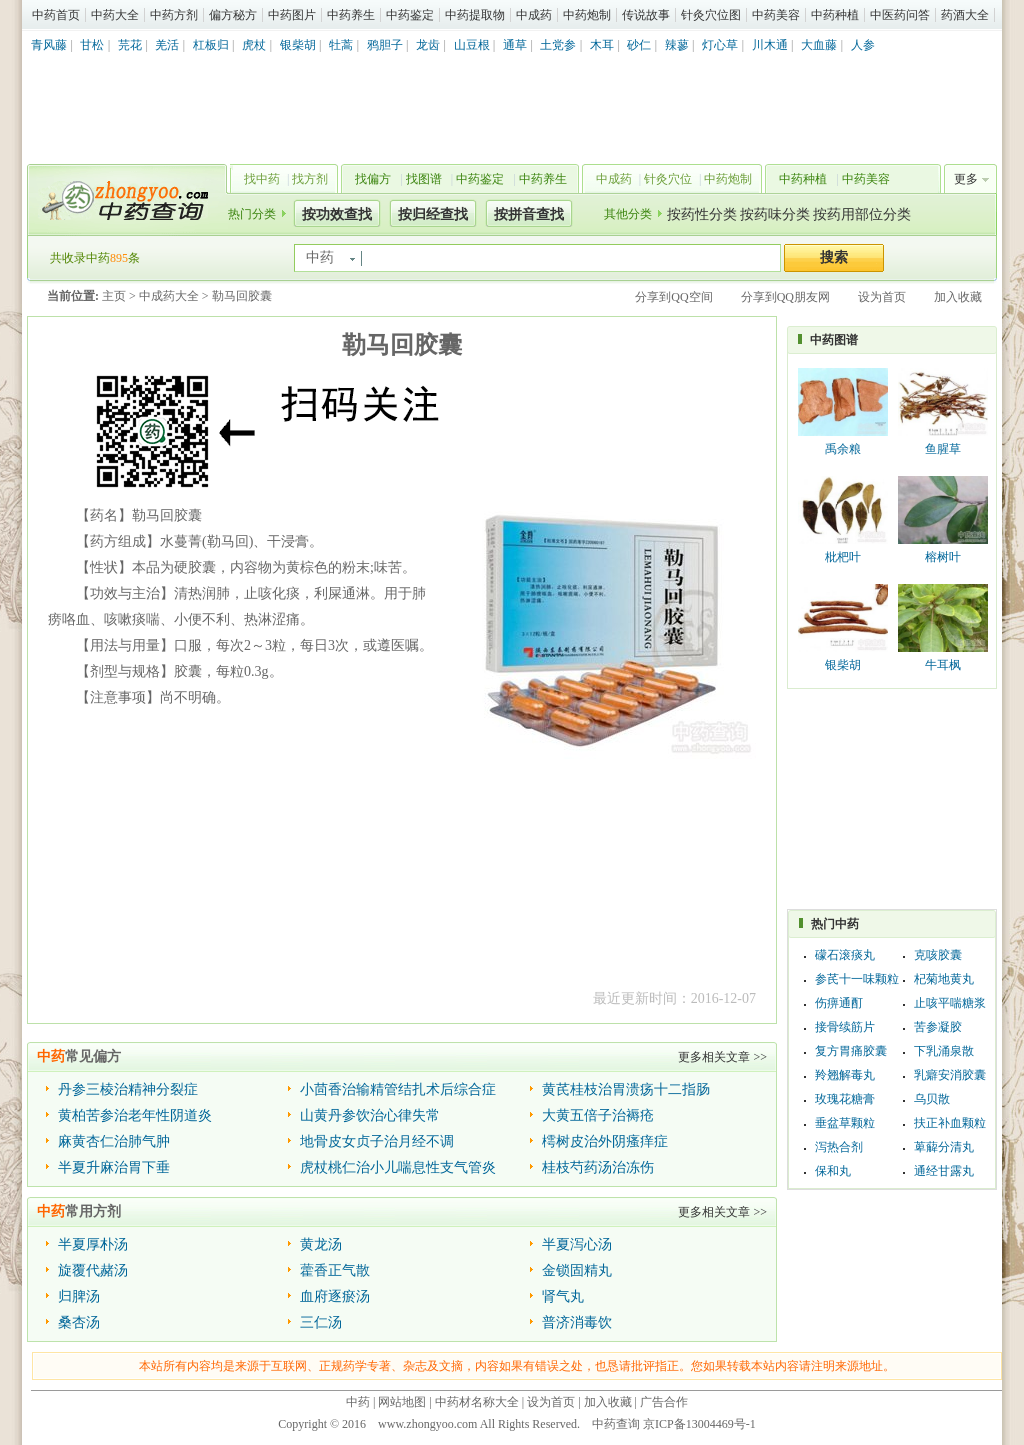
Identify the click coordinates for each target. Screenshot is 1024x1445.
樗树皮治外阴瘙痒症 (605, 1141)
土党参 (558, 45)
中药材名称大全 (477, 1402)
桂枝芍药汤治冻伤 (598, 1167)
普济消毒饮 (577, 1322)
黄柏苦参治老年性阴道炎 (135, 1115)
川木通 (770, 45)
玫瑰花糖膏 (845, 1099)
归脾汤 (79, 1296)
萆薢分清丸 (944, 1147)
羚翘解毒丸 (845, 1075)
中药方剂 (174, 15)
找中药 (262, 179)
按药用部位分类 (862, 214)
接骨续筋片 (845, 1027)
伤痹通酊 (839, 1003)
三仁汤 (321, 1322)
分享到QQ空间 (673, 297)
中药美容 (776, 15)
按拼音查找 (529, 214)
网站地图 (402, 1402)
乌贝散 (932, 1099)
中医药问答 (900, 15)
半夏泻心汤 (577, 1244)
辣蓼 (677, 45)
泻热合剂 (839, 1147)
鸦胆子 (385, 45)
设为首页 (882, 297)
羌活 (167, 45)
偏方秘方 (233, 15)
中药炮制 (587, 15)
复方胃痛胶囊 (851, 1051)
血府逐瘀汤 (335, 1296)
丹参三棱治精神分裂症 (128, 1089)
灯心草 (720, 45)
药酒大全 (965, 15)
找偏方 (373, 179)
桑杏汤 (79, 1322)
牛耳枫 (943, 665)
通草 (515, 45)
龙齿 (428, 45)
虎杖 (254, 45)
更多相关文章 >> (722, 1057)
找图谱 (424, 179)
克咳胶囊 (938, 955)
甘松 (92, 45)
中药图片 (292, 15)
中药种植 (835, 15)
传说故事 (646, 15)
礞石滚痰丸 (845, 955)
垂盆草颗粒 (845, 1123)
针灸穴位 (668, 179)
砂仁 (639, 45)
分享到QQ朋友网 (785, 297)
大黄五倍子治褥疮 (598, 1115)
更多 (966, 179)
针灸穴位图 (711, 15)
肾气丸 (563, 1296)
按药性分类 (702, 214)
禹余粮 (843, 449)
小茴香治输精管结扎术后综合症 (398, 1089)
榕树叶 (943, 557)
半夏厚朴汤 (93, 1244)
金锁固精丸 (577, 1270)
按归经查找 (433, 214)
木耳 (602, 45)
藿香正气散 (335, 1270)
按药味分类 (775, 214)
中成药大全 (169, 296)
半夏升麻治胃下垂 (114, 1167)
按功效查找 (337, 214)
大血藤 (819, 45)
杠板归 (211, 45)
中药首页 (56, 15)
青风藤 (49, 45)
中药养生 (351, 15)
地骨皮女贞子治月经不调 (377, 1141)
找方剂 (310, 179)
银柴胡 (298, 45)
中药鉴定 (410, 15)
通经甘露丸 (944, 1171)
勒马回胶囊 (242, 296)
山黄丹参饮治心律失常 (370, 1115)
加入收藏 (958, 297)
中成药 (534, 15)
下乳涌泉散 (944, 1051)
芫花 (130, 45)
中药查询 (123, 200)
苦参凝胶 (938, 1027)
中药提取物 (475, 15)
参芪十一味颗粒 (857, 979)
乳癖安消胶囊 (950, 1075)
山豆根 (472, 45)
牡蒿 (341, 45)
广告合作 (664, 1402)
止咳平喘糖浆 (950, 1003)
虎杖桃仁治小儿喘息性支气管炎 (398, 1167)
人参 (863, 45)
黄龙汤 (321, 1244)
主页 (114, 296)
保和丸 (833, 1171)
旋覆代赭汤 (93, 1270)
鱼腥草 (943, 449)
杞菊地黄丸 (944, 979)
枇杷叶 (843, 557)
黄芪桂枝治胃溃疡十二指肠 (626, 1089)
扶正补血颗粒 (950, 1123)
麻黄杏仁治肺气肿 (114, 1141)
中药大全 (115, 15)
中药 (358, 1402)
